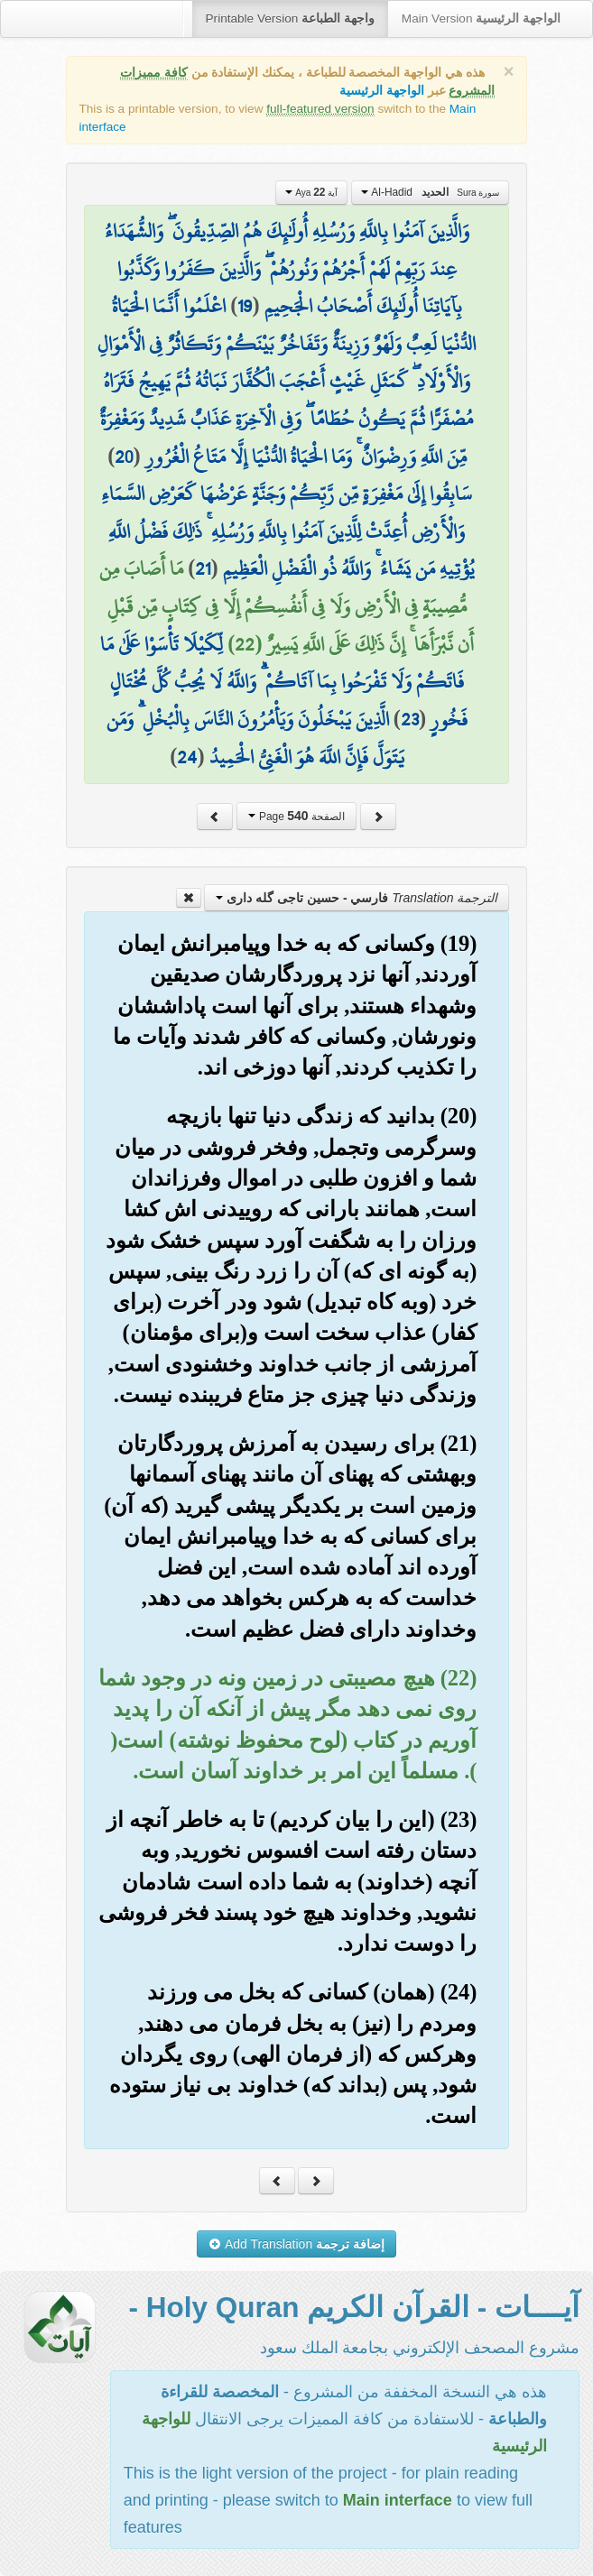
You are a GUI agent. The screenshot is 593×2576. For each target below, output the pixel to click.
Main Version (481, 18)
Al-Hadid (430, 192)
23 (410, 719)
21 (202, 568)
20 (124, 456)
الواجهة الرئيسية (381, 90)
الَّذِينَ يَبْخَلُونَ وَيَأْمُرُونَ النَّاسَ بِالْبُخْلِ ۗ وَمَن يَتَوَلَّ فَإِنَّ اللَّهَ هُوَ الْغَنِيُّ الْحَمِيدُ (255, 738)
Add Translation (296, 2244)
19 (244, 306)
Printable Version (290, 18)
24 (187, 757)
